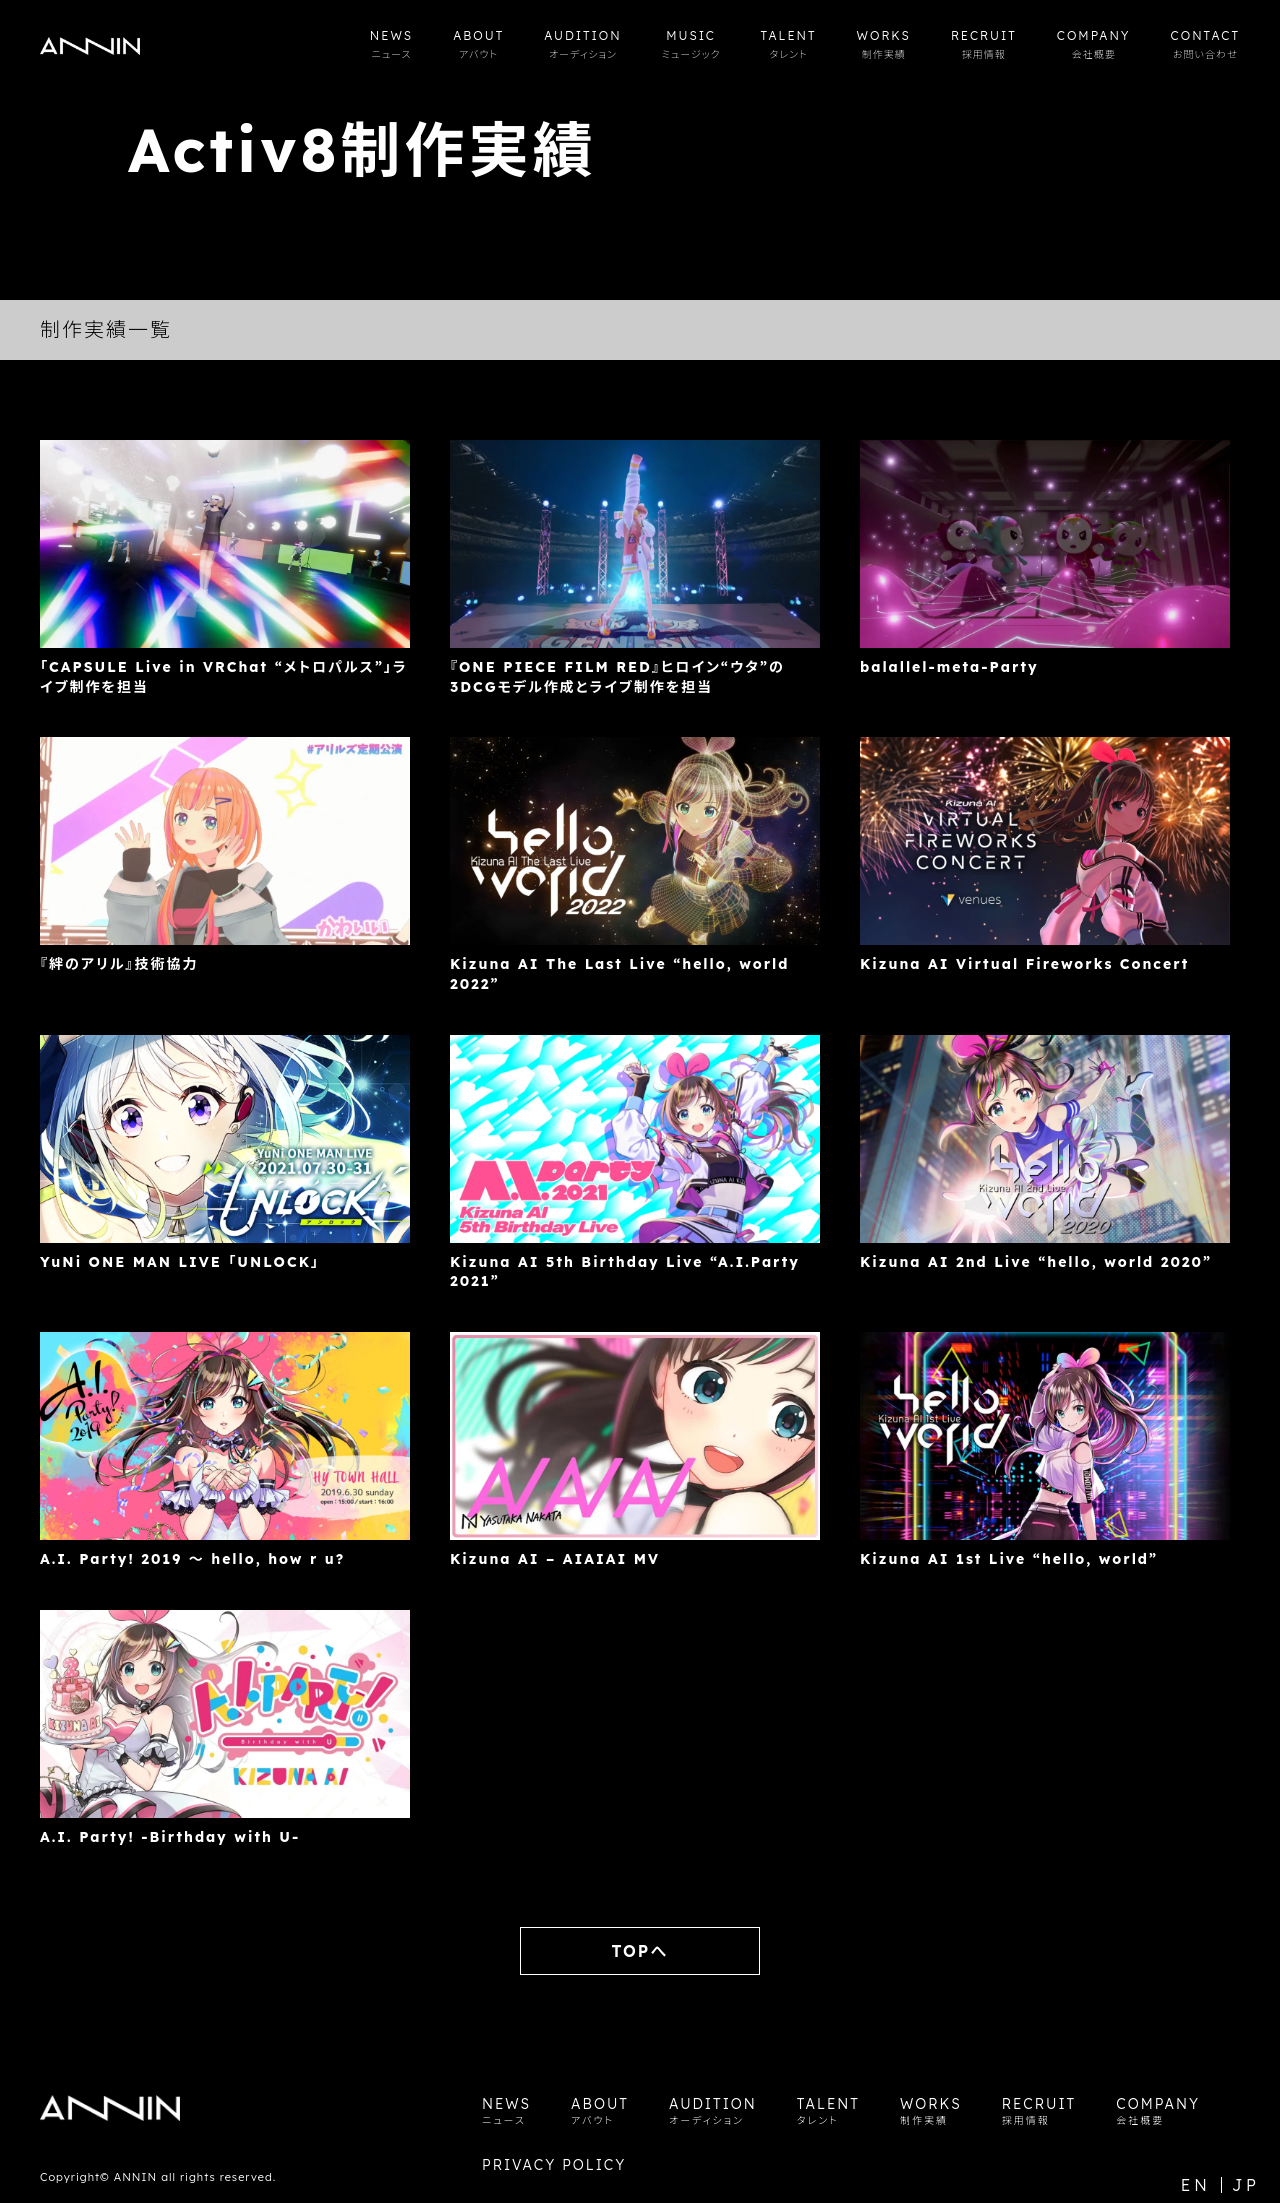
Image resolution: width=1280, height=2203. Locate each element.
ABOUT (478, 44)
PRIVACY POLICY (554, 2165)
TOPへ (639, 1951)
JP (1246, 2185)
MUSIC (691, 44)
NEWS (391, 44)
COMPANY (1094, 44)
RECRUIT (984, 44)
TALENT (789, 44)
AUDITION (582, 44)
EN (1196, 2185)
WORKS (884, 44)
